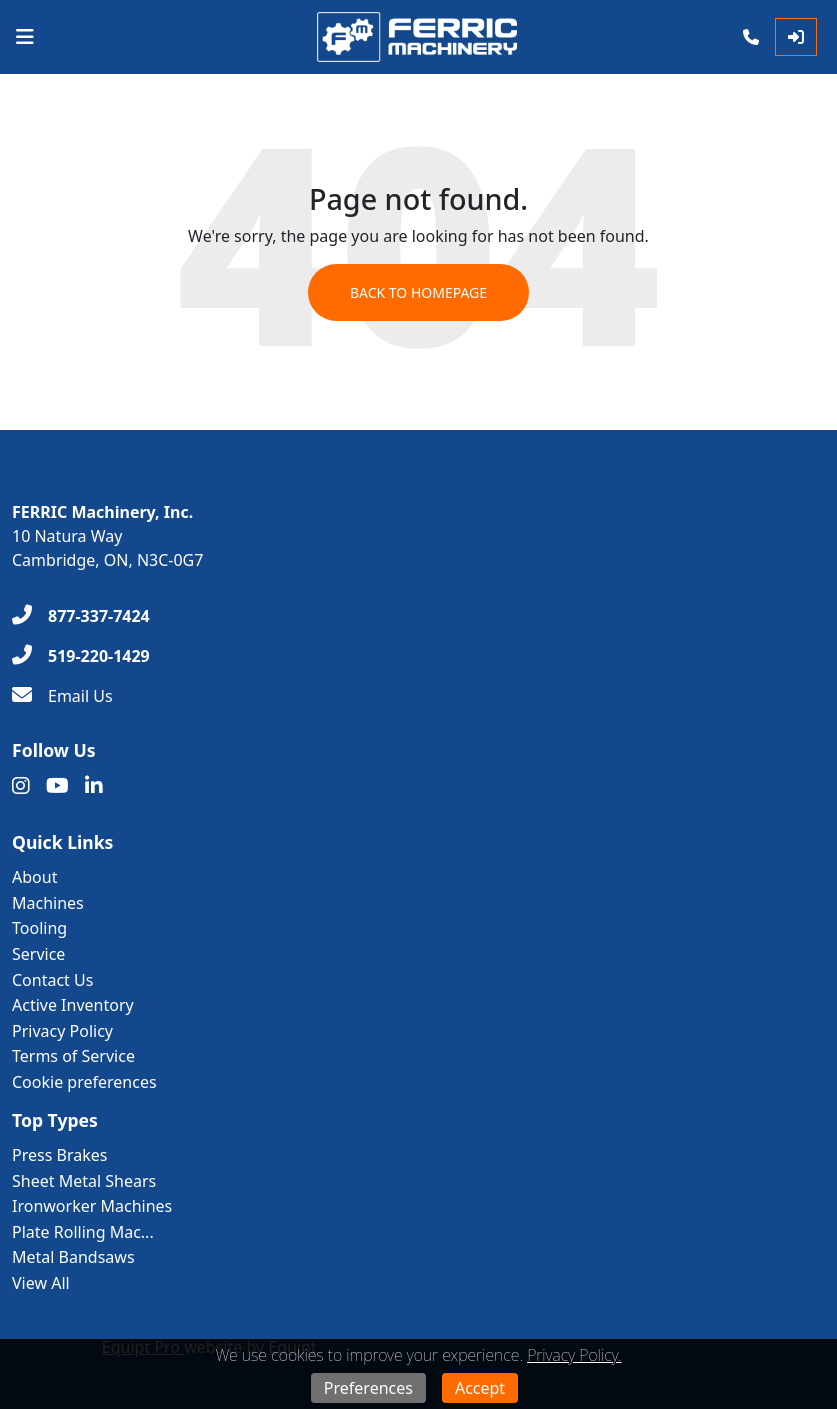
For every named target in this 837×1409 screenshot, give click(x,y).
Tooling (39, 928)
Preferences (368, 1388)
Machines (48, 903)
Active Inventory (73, 1005)
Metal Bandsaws (73, 1257)
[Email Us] (62, 696)
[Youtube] (57, 786)
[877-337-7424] (81, 616)
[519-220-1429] (81, 656)
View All (41, 1283)
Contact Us (52, 980)
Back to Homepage (418, 292)
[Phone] (751, 37)
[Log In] (796, 37)
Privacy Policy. (574, 1355)
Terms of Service (73, 1056)
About (34, 877)
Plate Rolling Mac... (83, 1232)
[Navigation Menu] (25, 37)
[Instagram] (21, 786)
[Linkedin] (94, 786)
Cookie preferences (84, 1082)
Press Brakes (59, 1155)
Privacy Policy (62, 1031)
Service (38, 954)
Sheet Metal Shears (84, 1181)
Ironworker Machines (92, 1206)
